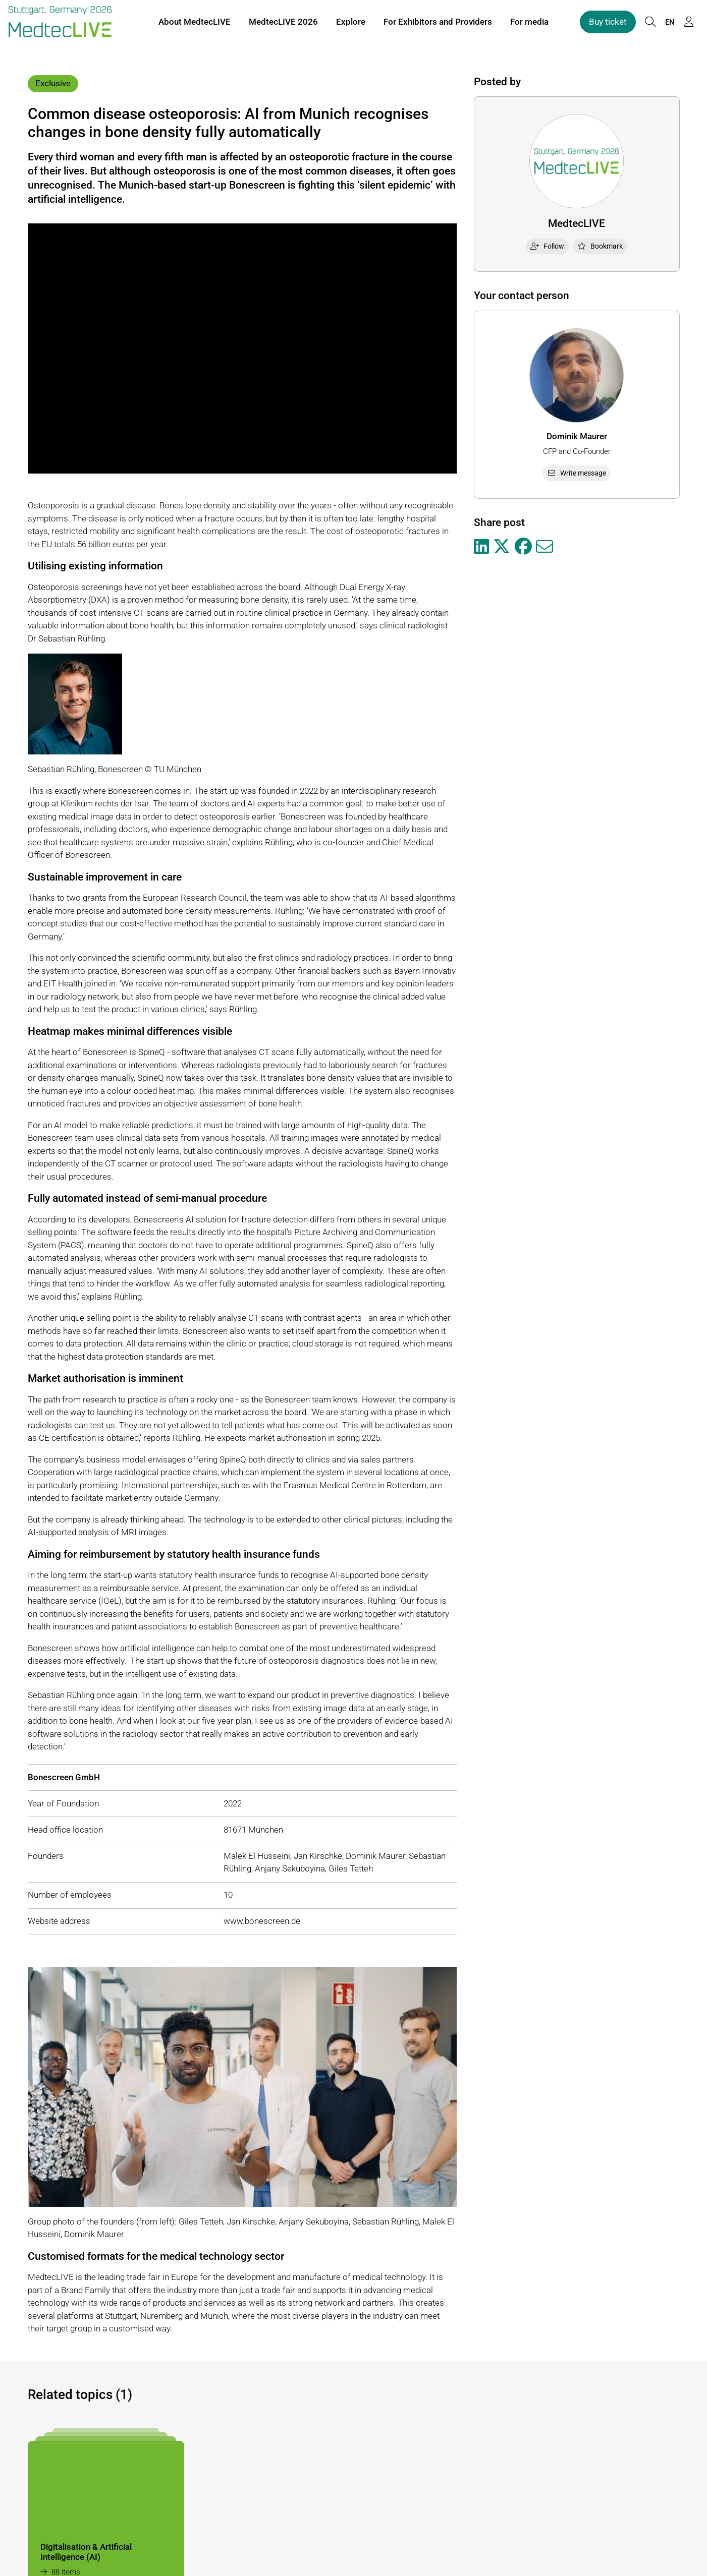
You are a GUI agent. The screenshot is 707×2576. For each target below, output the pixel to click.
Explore (350, 24)
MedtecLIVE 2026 (283, 24)
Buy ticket (608, 24)
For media (529, 24)
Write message (576, 473)
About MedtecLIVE (194, 24)
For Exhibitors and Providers (438, 24)
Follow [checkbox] (547, 246)
